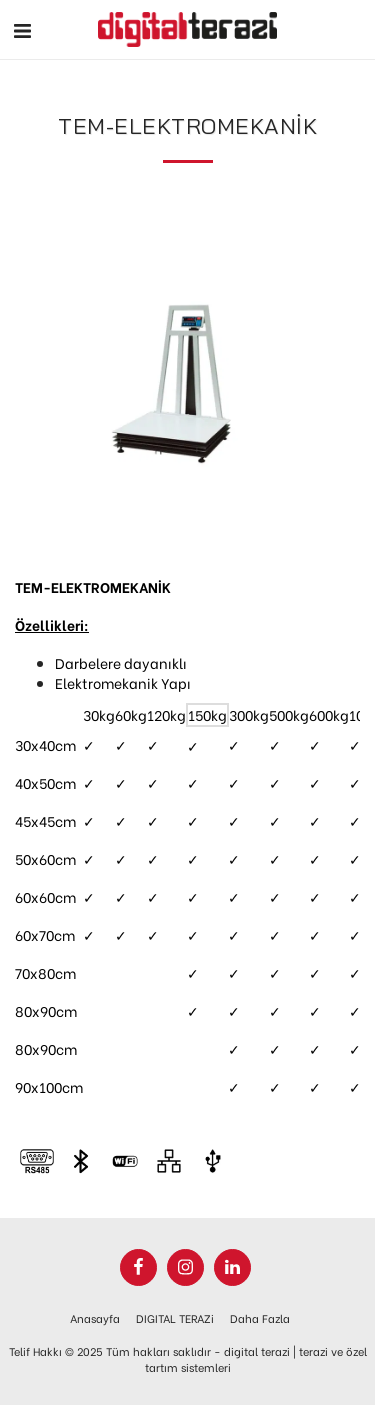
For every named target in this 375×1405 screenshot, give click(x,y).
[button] (22, 28)
